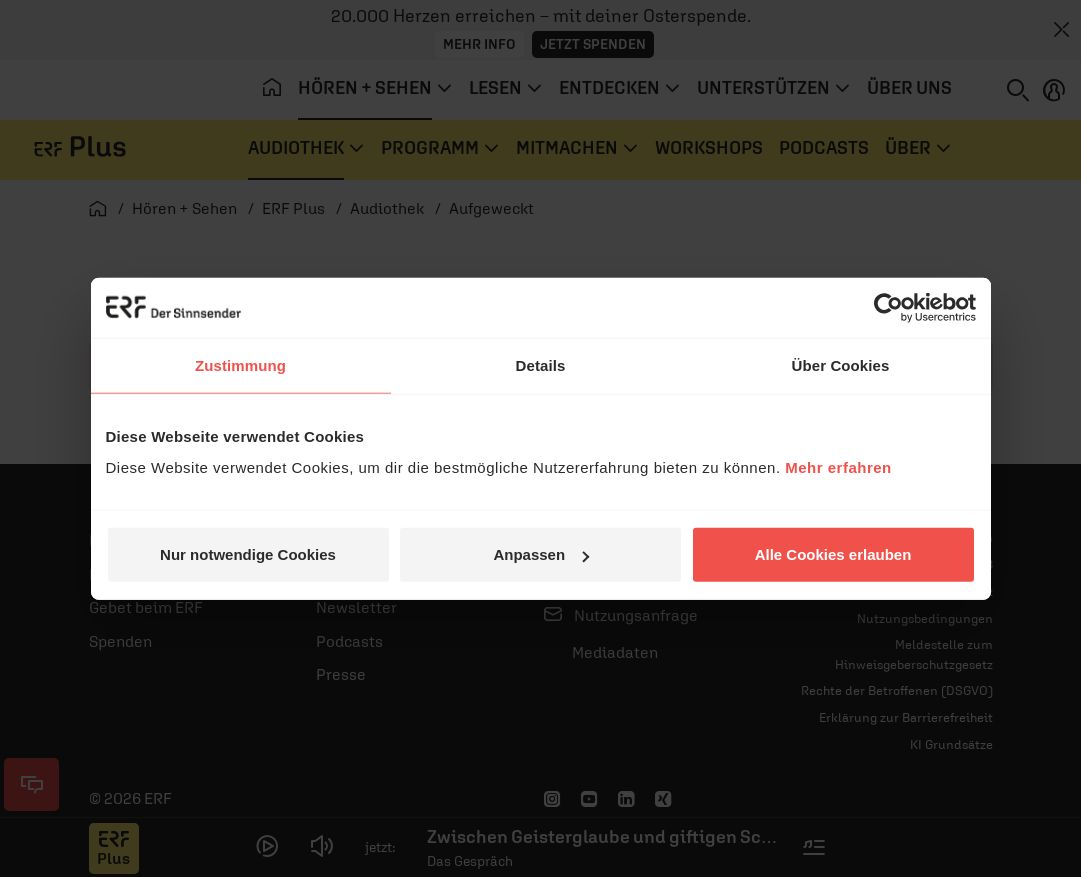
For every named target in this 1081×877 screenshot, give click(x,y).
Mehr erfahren (838, 467)
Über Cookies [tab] (841, 364)
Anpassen (541, 554)
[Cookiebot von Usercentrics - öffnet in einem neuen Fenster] (888, 307)
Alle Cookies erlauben (833, 554)
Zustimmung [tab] (240, 364)
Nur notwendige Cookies (248, 554)
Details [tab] (541, 364)
